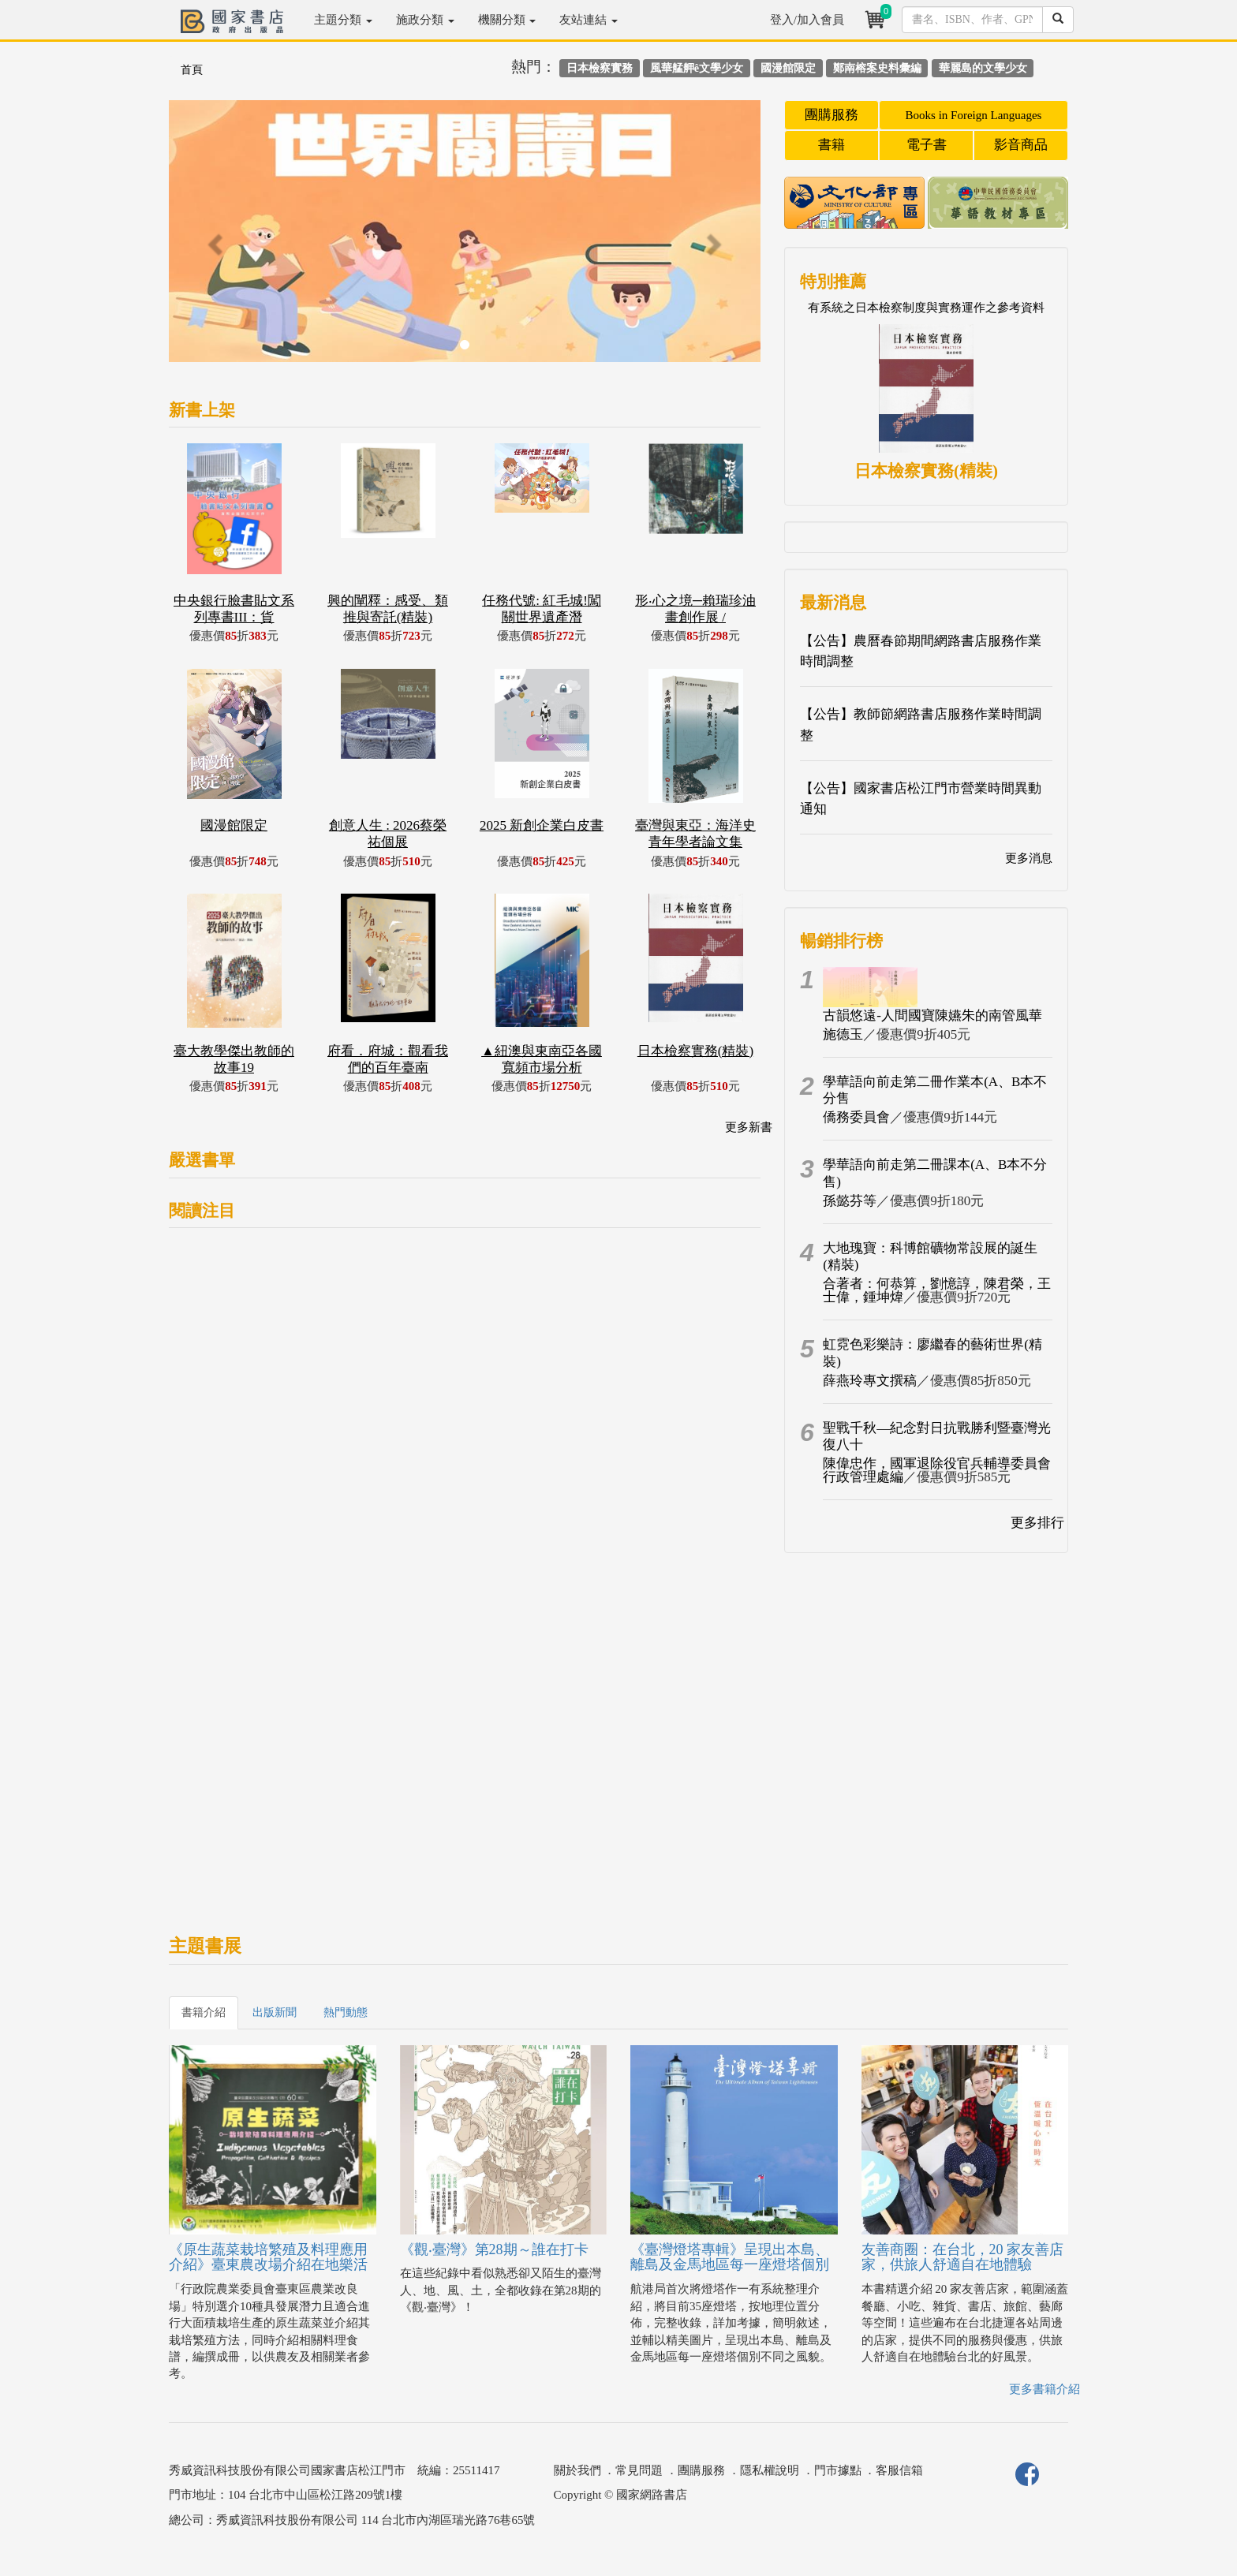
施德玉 (843, 1034)
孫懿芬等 (849, 1200)
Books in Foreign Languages (974, 115)
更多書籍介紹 (1044, 2389)
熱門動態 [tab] (345, 2012)
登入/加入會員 (807, 19)
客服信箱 (899, 2470)
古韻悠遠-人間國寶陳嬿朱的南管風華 (932, 1015)
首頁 (192, 70)
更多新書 (748, 1127)
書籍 (831, 144)
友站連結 (588, 19)
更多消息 (1028, 858)
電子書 (926, 144)
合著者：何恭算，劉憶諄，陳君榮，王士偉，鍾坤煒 (937, 1290)
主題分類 (343, 19)
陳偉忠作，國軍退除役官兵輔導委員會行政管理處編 (937, 1470)
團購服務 (831, 114)
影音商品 (1021, 144)
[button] (213, 239)
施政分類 (425, 19)
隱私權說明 (769, 2470)
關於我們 (577, 2470)
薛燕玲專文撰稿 (870, 1380)
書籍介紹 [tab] (203, 2012)
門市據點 (837, 2470)
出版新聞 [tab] (274, 2012)
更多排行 (1037, 1522)
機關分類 (507, 19)
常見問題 (639, 2470)
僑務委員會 (856, 1117)
